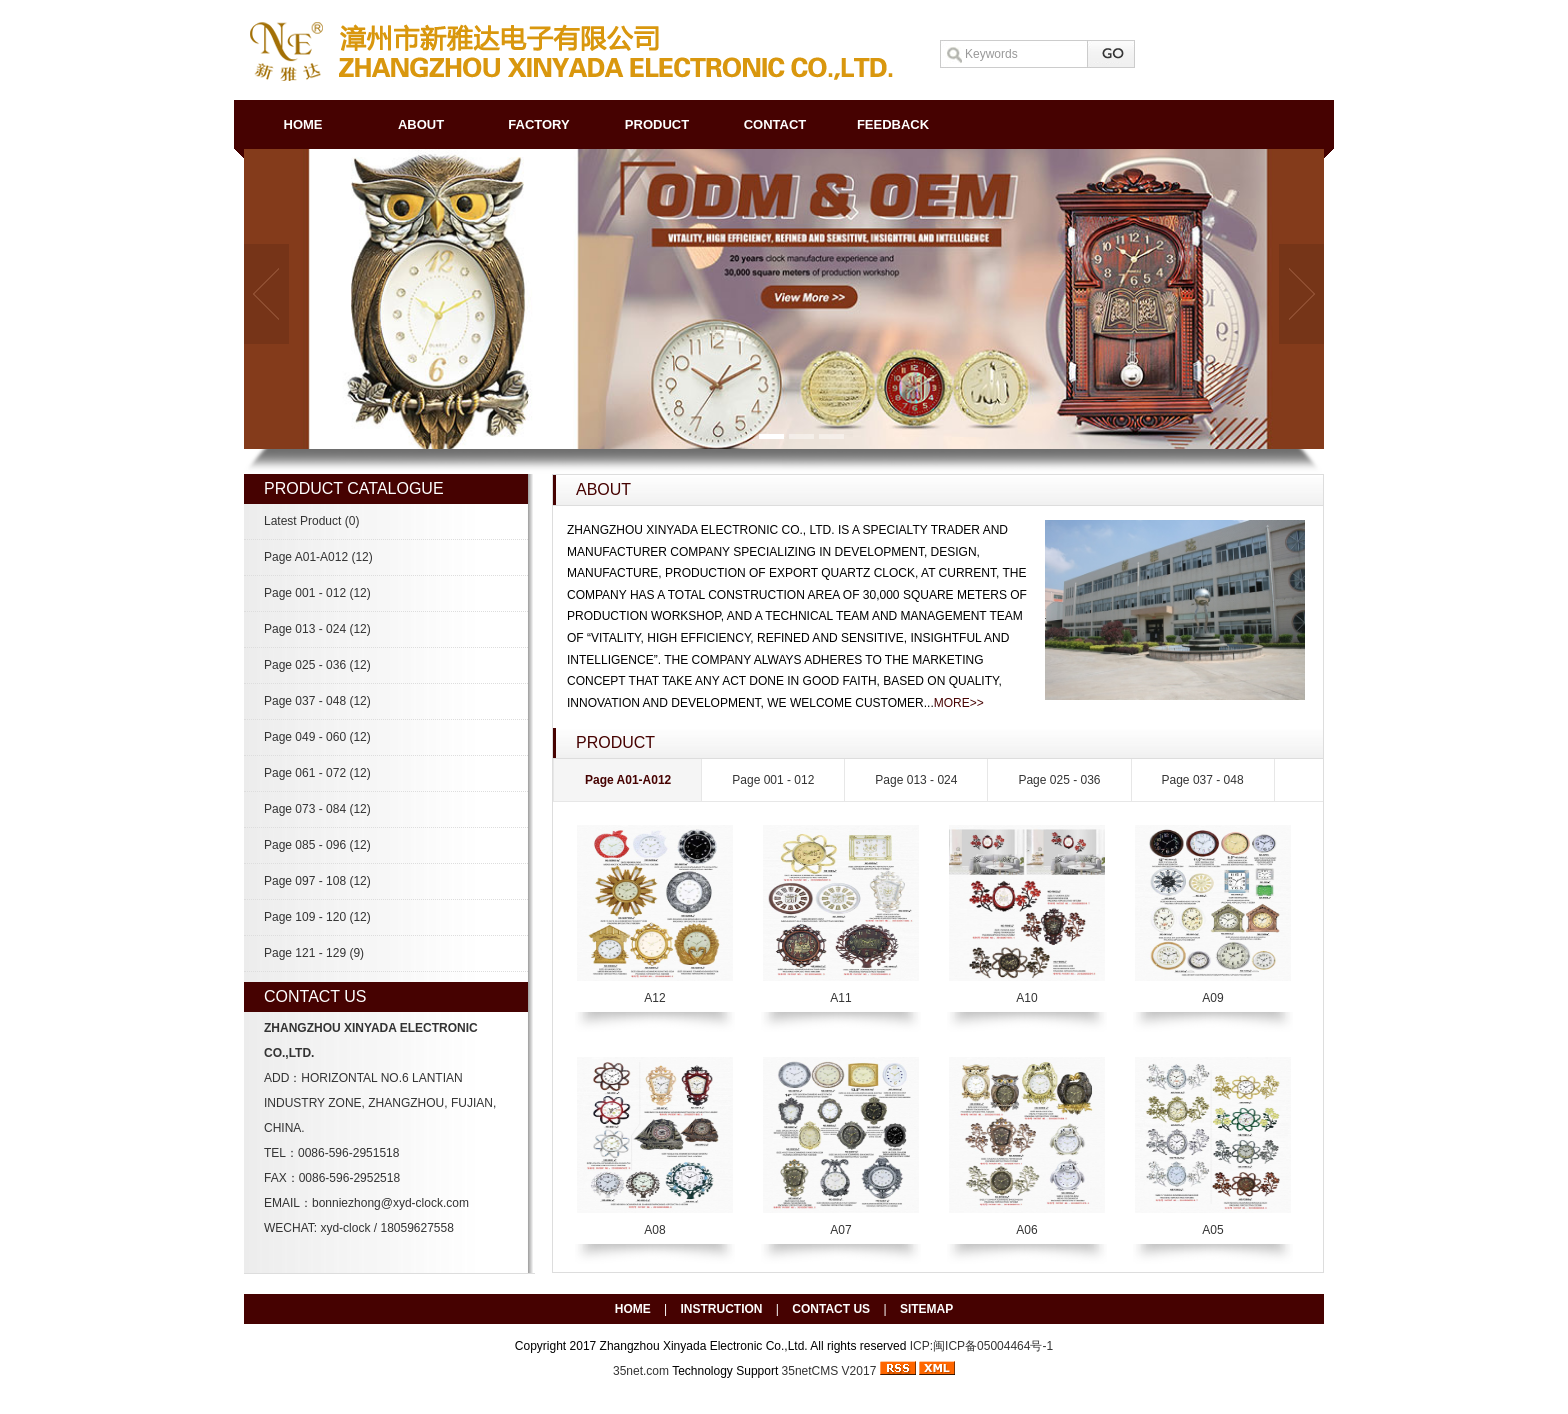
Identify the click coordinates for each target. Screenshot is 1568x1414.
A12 (654, 998)
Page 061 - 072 (317, 773)
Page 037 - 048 (317, 701)
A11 (840, 998)
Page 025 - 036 (317, 665)
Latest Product (311, 521)
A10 (1026, 998)
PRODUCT (657, 124)
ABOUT (421, 124)
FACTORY (538, 124)
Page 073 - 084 (317, 809)
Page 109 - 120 (317, 917)
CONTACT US (831, 1309)
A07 (840, 1230)
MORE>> (959, 703)
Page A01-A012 (318, 557)
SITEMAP (926, 1309)
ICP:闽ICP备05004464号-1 (981, 1346)
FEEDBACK (893, 124)
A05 (1212, 1230)
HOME (303, 124)
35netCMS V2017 (829, 1371)
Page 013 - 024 (317, 629)
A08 (654, 1230)
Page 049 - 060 (317, 737)
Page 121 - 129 (314, 953)
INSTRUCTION (722, 1309)
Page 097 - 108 (317, 881)
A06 (1026, 1230)
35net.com (641, 1371)
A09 (1212, 998)
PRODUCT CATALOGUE (354, 488)
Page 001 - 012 (317, 593)
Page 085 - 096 (317, 845)
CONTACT (775, 124)
